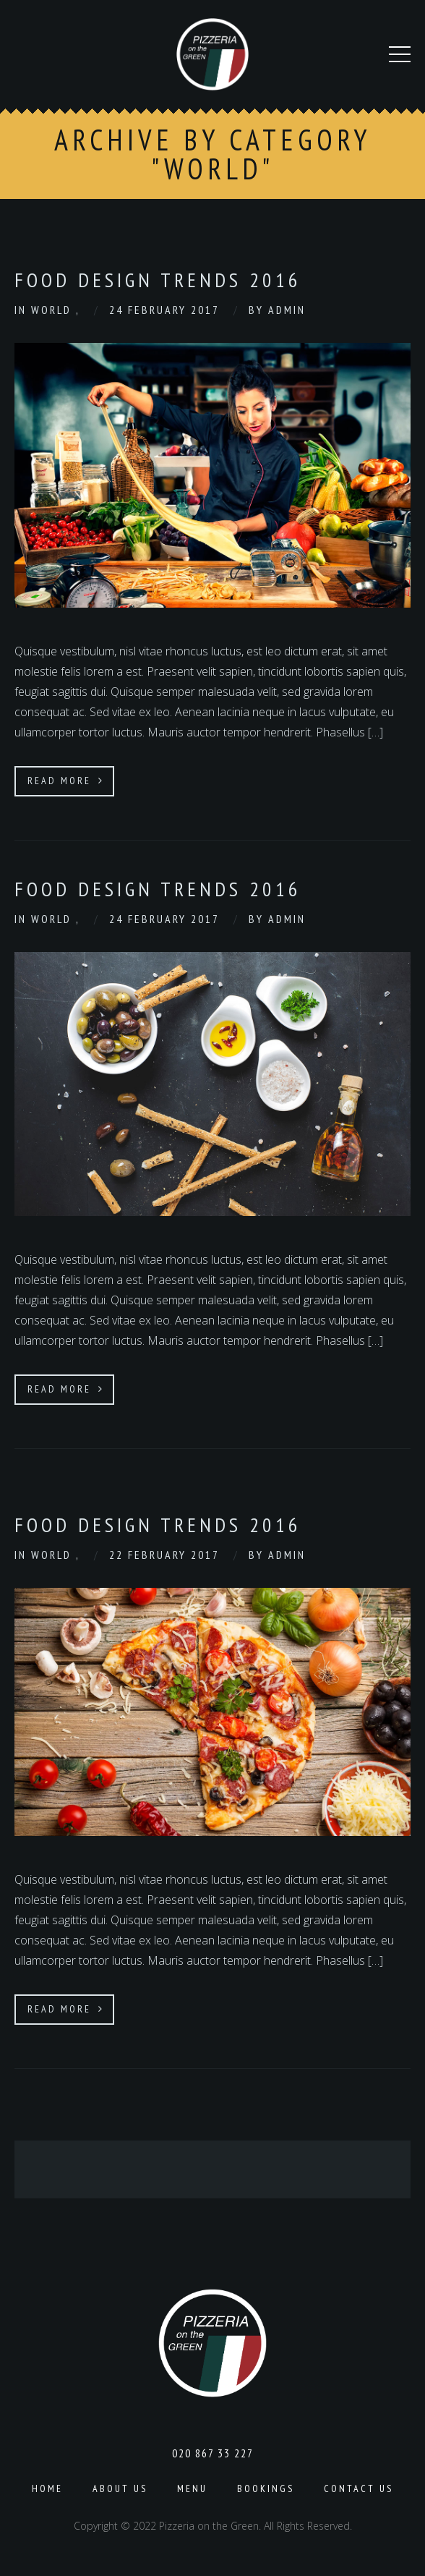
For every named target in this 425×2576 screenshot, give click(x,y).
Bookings (265, 2488)
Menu (192, 2488)
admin (287, 309)
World (53, 309)
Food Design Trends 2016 (157, 279)
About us (120, 2488)
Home (47, 2488)
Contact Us (358, 2488)
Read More (65, 780)
